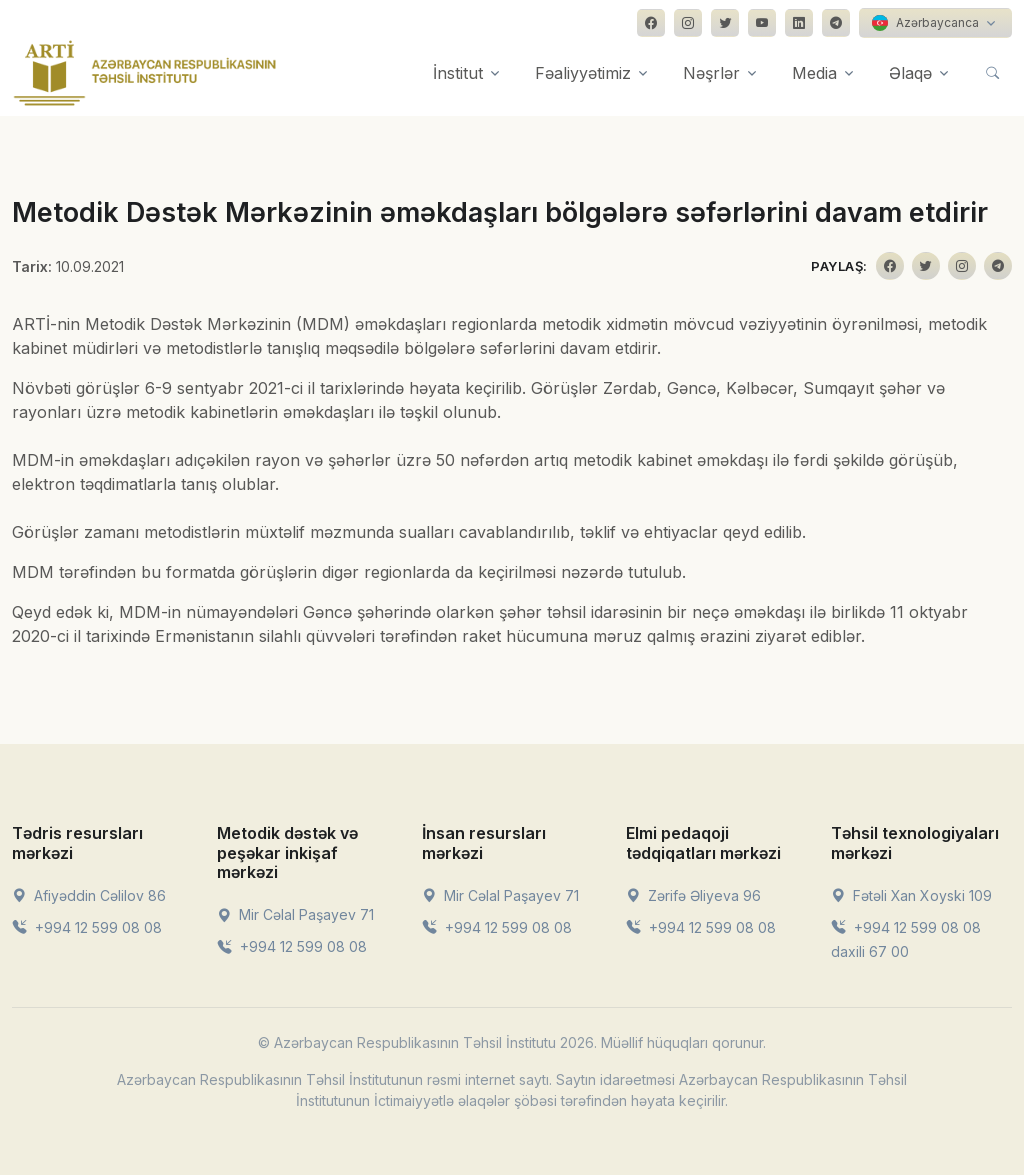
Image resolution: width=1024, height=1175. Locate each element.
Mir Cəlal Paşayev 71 (295, 914)
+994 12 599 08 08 (87, 927)
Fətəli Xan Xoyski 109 (911, 895)
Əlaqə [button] (910, 73)
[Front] (145, 73)
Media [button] (814, 73)
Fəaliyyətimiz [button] (583, 73)
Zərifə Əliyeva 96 (693, 895)
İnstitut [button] (458, 73)
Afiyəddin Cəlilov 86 (89, 895)
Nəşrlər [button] (711, 73)
